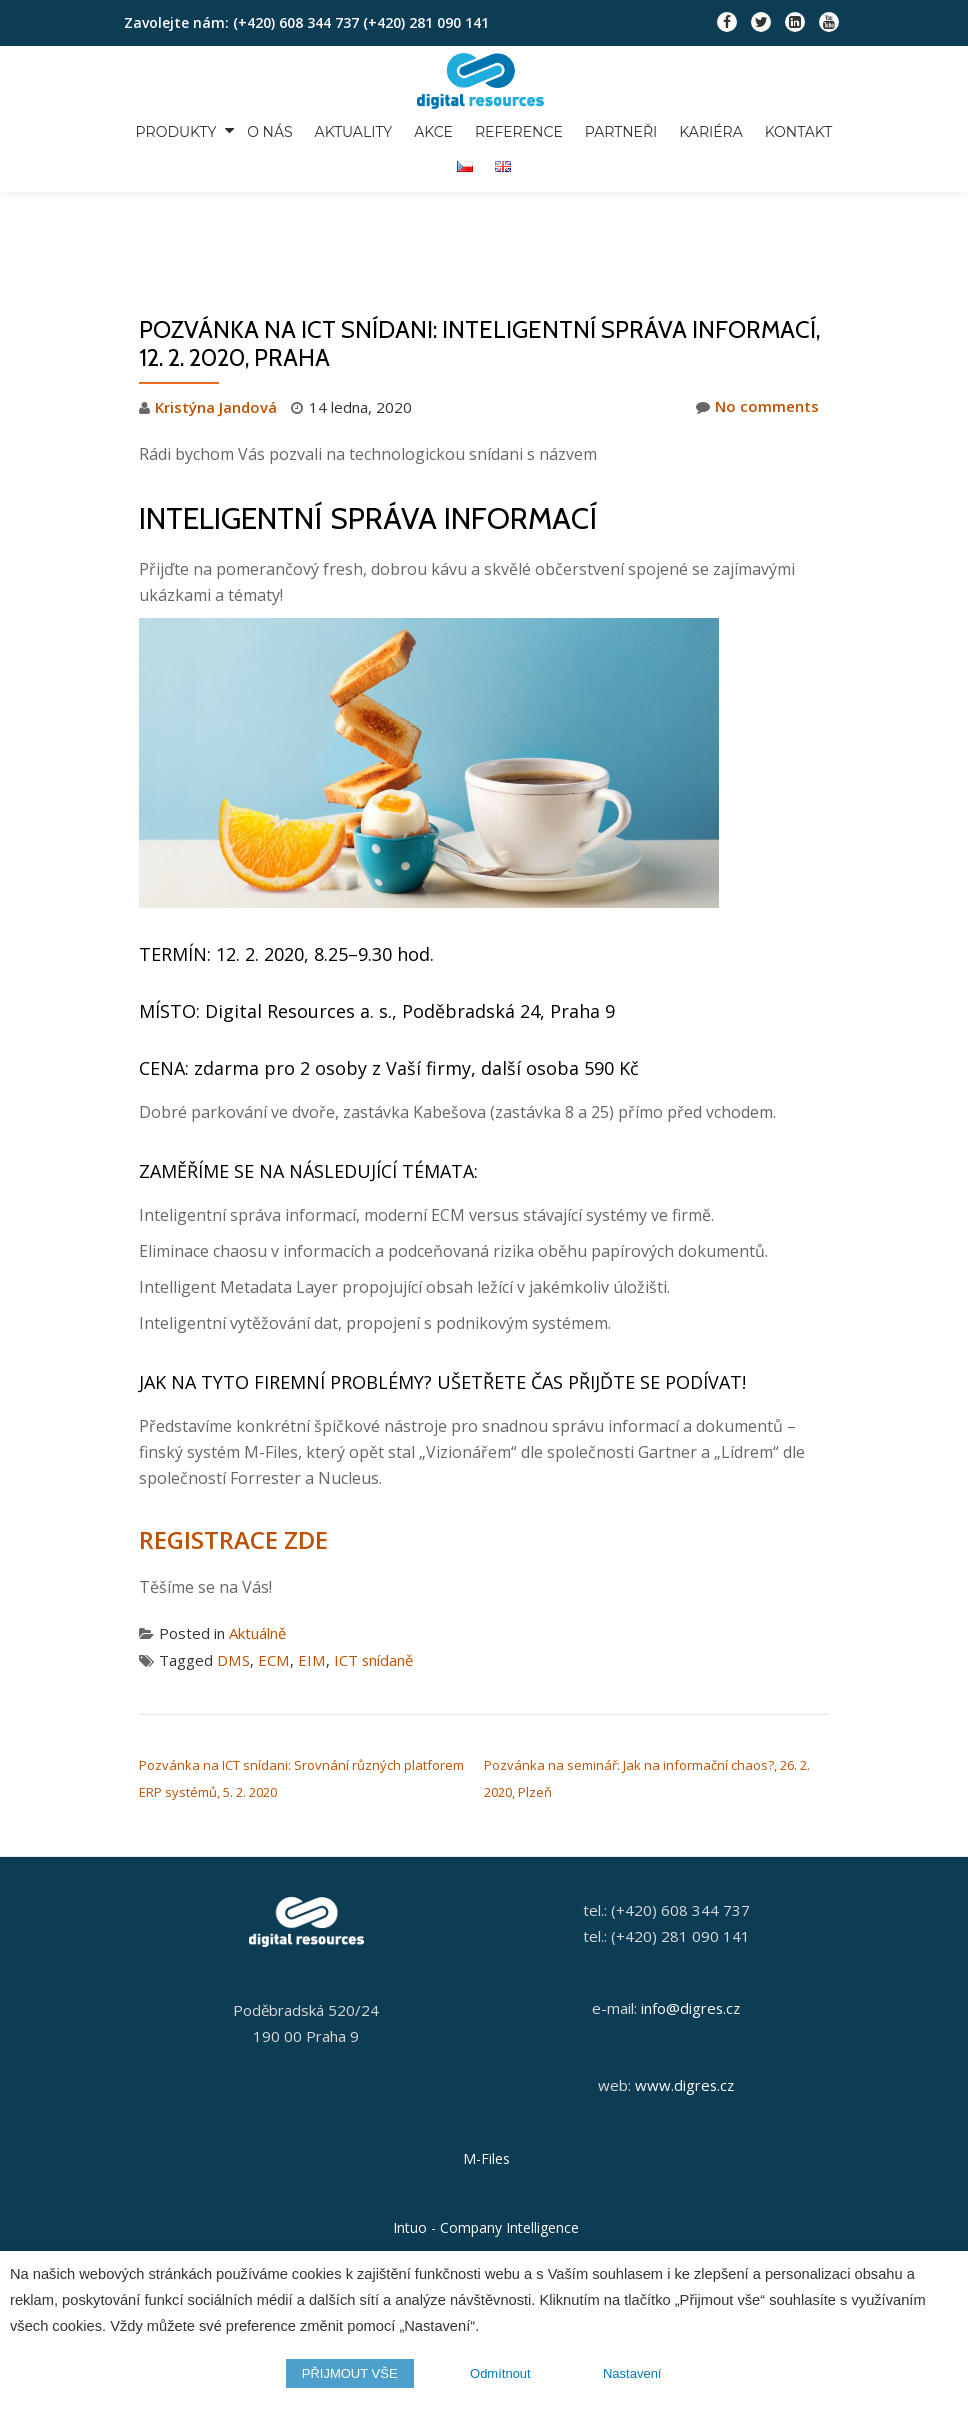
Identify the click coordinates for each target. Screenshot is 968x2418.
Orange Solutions (486, 2207)
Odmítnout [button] (500, 2373)
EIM (309, 1575)
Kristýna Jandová (216, 323)
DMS (233, 1575)
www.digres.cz (684, 1996)
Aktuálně (257, 1549)
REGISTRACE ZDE (232, 1455)
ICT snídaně (371, 1575)
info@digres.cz (690, 1920)
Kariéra (688, 130)
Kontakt (773, 130)
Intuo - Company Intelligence (486, 2137)
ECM (272, 1575)
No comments (757, 323)
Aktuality (340, 130)
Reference (501, 130)
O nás (258, 130)
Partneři (600, 130)
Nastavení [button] (632, 2373)
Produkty (165, 130)
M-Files (486, 2068)
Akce (417, 130)
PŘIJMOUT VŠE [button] (350, 2373)
